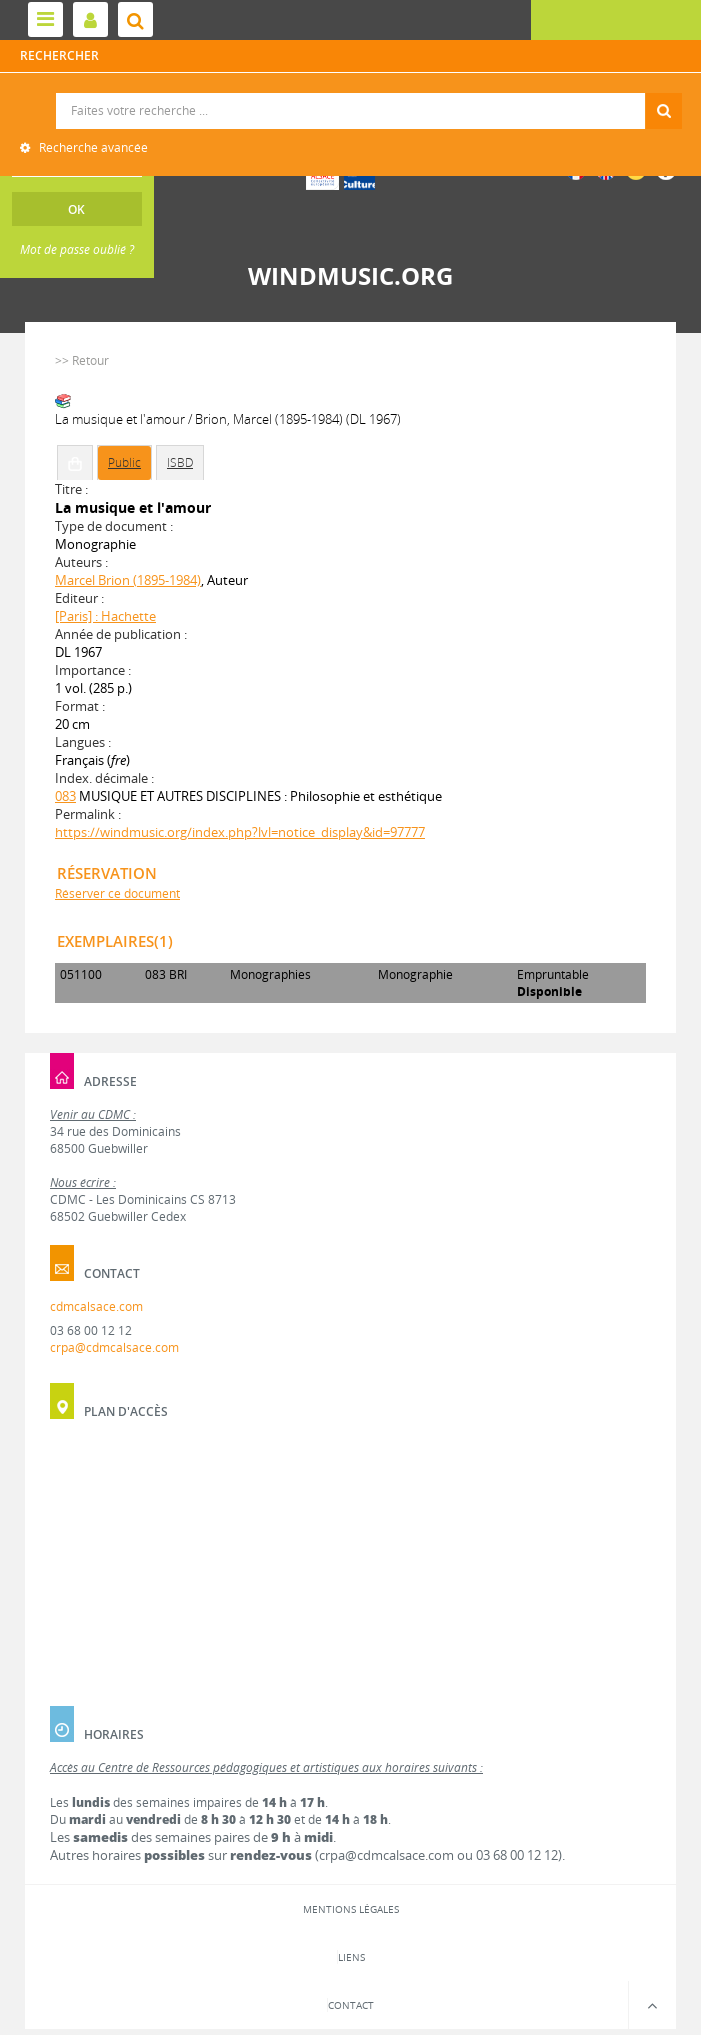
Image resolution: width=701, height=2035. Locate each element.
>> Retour (82, 360)
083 (65, 796)
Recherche (350, 93)
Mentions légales (351, 1909)
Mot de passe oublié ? (77, 249)
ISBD (180, 462)
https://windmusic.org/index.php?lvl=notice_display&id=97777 (240, 832)
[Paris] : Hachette (105, 616)
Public (124, 462)
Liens (351, 1957)
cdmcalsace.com (96, 1306)
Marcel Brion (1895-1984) (128, 580)
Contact (351, 2005)
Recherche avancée (92, 147)
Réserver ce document (117, 893)
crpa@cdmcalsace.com (114, 1347)
